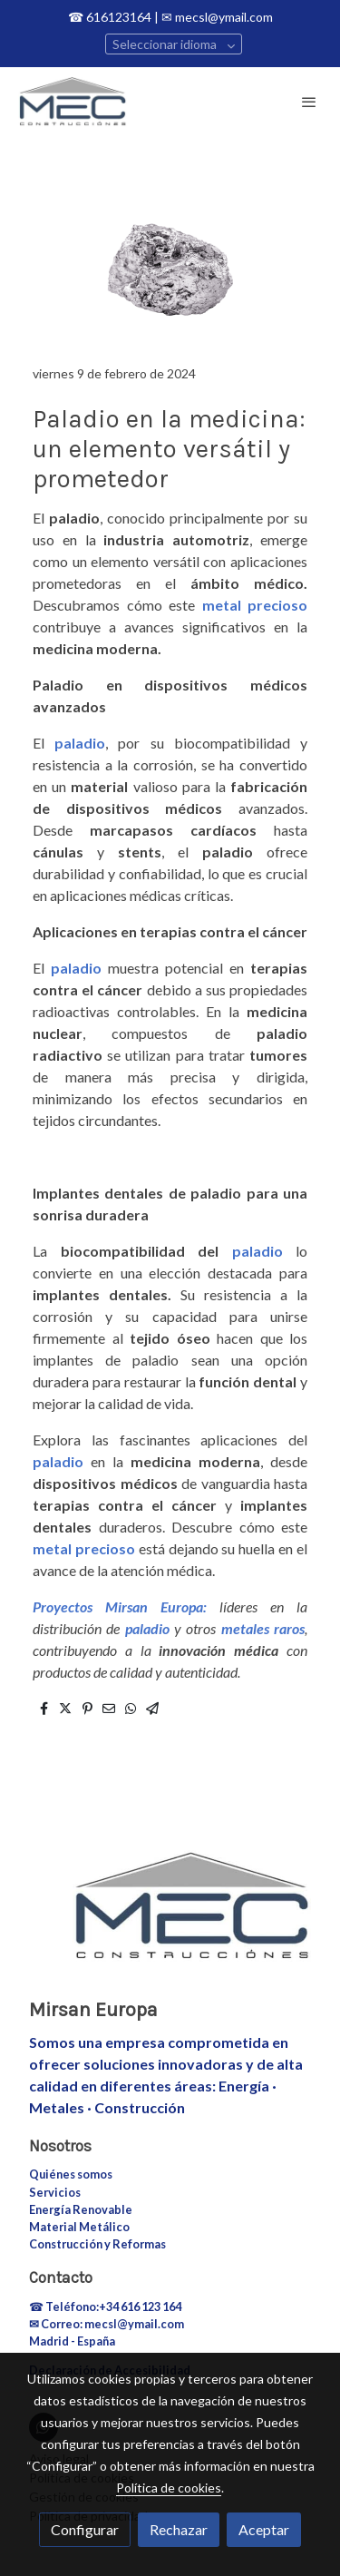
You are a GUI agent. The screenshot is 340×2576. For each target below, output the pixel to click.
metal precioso (255, 604)
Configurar (85, 2529)
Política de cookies (168, 2487)
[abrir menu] (309, 101)
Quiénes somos (70, 2174)
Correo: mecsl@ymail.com (112, 2323)
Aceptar (263, 2529)
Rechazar (179, 2529)
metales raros (263, 1628)
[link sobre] (170, 1916)
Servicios (55, 2192)
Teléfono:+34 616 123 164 (113, 2306)
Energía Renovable (80, 2209)
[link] (72, 101)
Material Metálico (79, 2226)
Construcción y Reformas (97, 2244)
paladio (79, 742)
